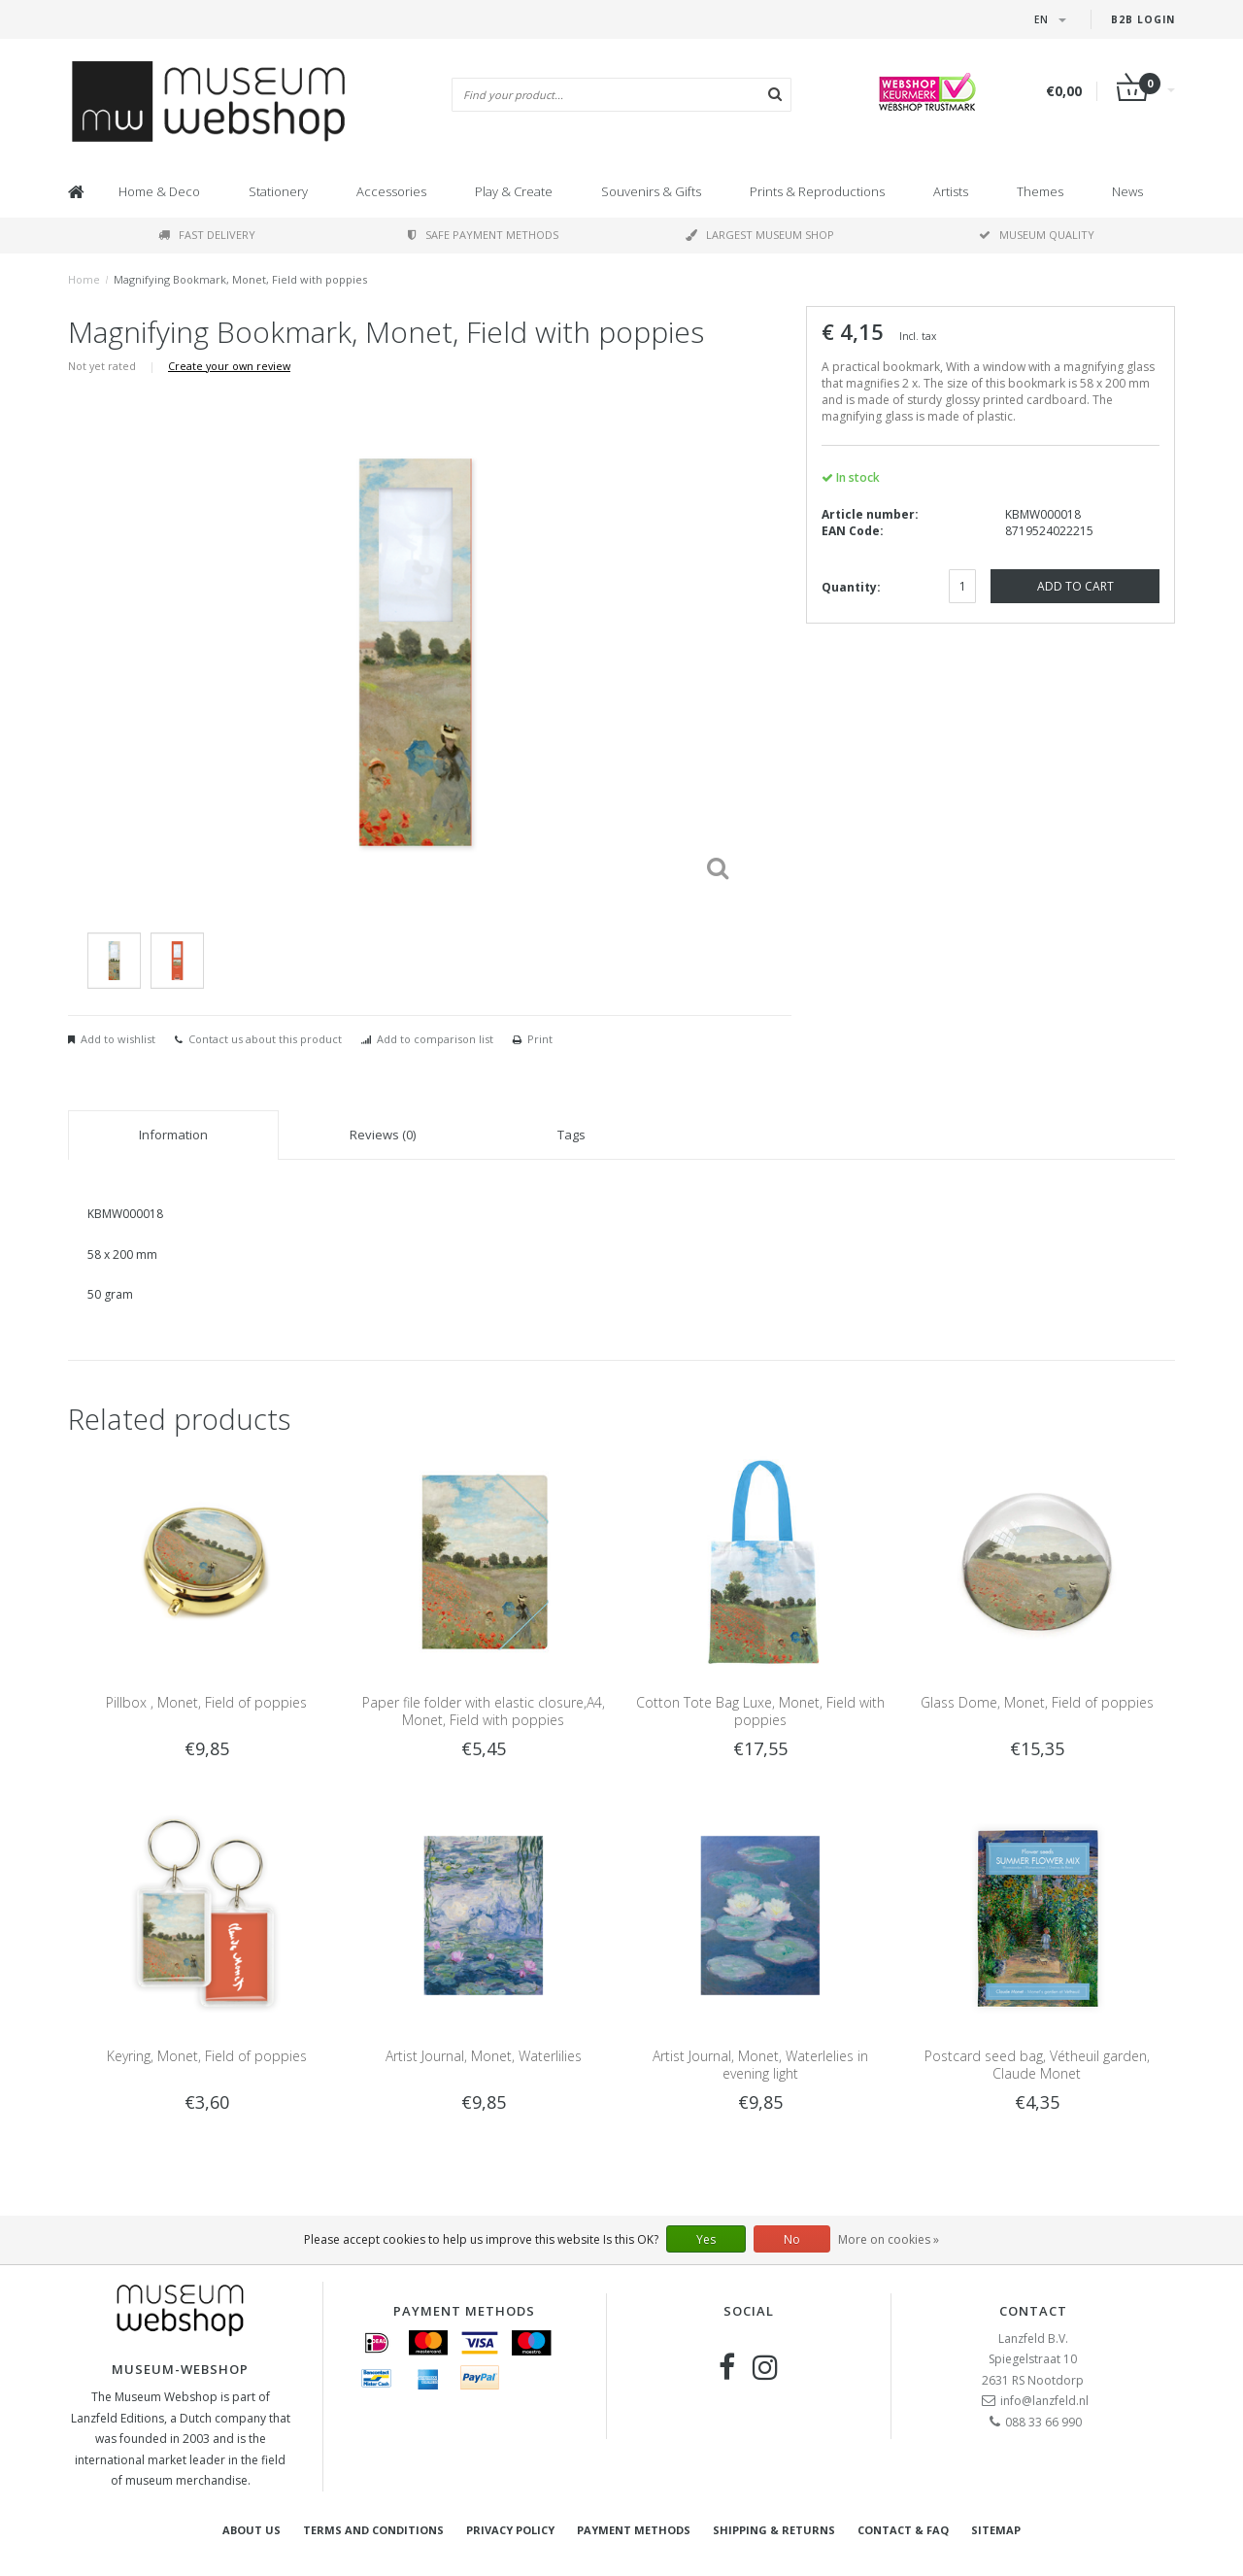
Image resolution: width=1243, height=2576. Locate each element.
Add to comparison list (435, 1039)
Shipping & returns (774, 2530)
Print (540, 1039)
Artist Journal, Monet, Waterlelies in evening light (760, 2065)
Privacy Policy (510, 2530)
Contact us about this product (265, 1039)
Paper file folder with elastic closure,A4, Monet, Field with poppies (483, 1711)
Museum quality (1036, 234)
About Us (251, 2530)
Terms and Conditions (373, 2530)
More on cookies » (888, 2239)
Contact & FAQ (903, 2530)
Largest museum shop (760, 234)
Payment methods (633, 2530)
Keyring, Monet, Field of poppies (207, 2056)
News (1127, 191)
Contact (1033, 2311)
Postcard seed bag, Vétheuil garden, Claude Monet (1037, 2065)
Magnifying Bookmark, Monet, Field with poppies (240, 279)
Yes (706, 2239)
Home (84, 279)
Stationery (278, 191)
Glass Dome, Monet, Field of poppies (1037, 1702)
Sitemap (996, 2530)
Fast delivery (206, 234)
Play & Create (514, 191)
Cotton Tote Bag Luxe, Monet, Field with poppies (760, 1711)
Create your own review (229, 365)
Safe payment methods (483, 234)
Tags (571, 1134)
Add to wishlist (118, 1039)
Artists (950, 191)
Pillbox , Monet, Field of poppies (206, 1702)
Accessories (391, 191)
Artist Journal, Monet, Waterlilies (484, 2056)
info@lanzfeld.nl (1044, 2400)
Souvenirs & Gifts (651, 191)
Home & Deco (159, 191)
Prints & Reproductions (817, 191)
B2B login (1143, 19)
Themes (1040, 191)
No (792, 2239)
